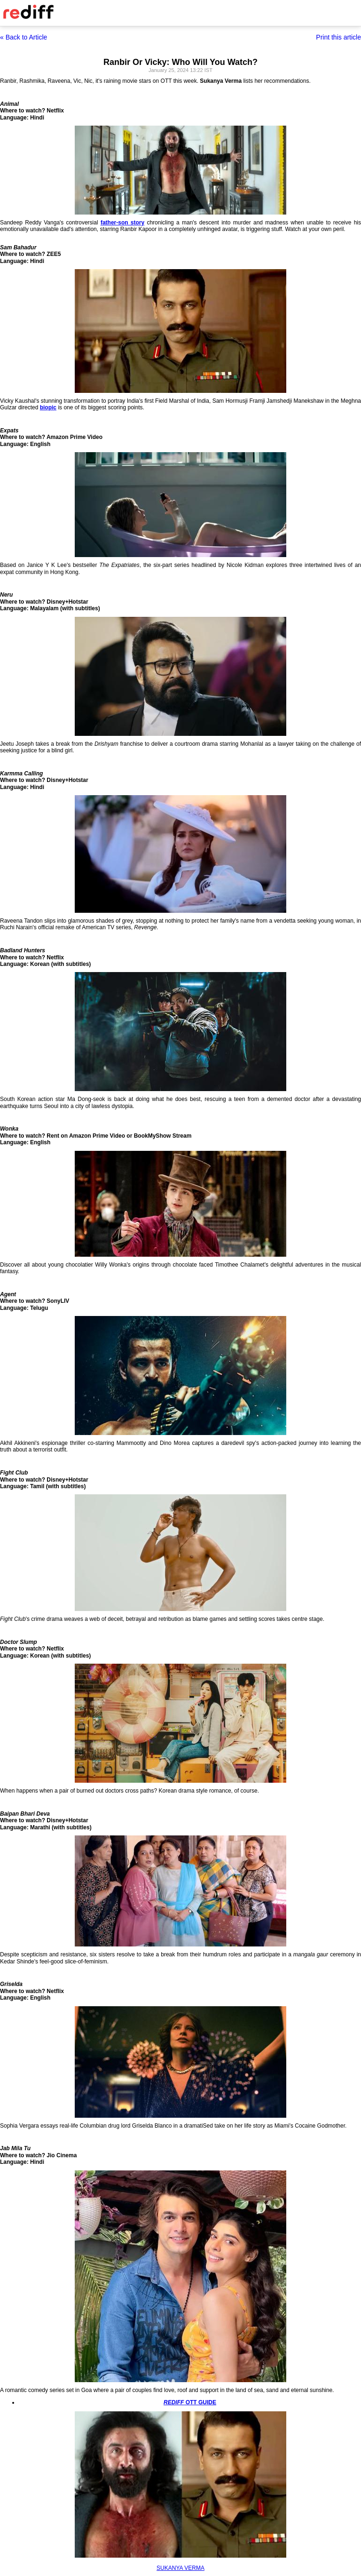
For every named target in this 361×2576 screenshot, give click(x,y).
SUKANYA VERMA (180, 2568)
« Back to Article (23, 37)
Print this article (338, 37)
